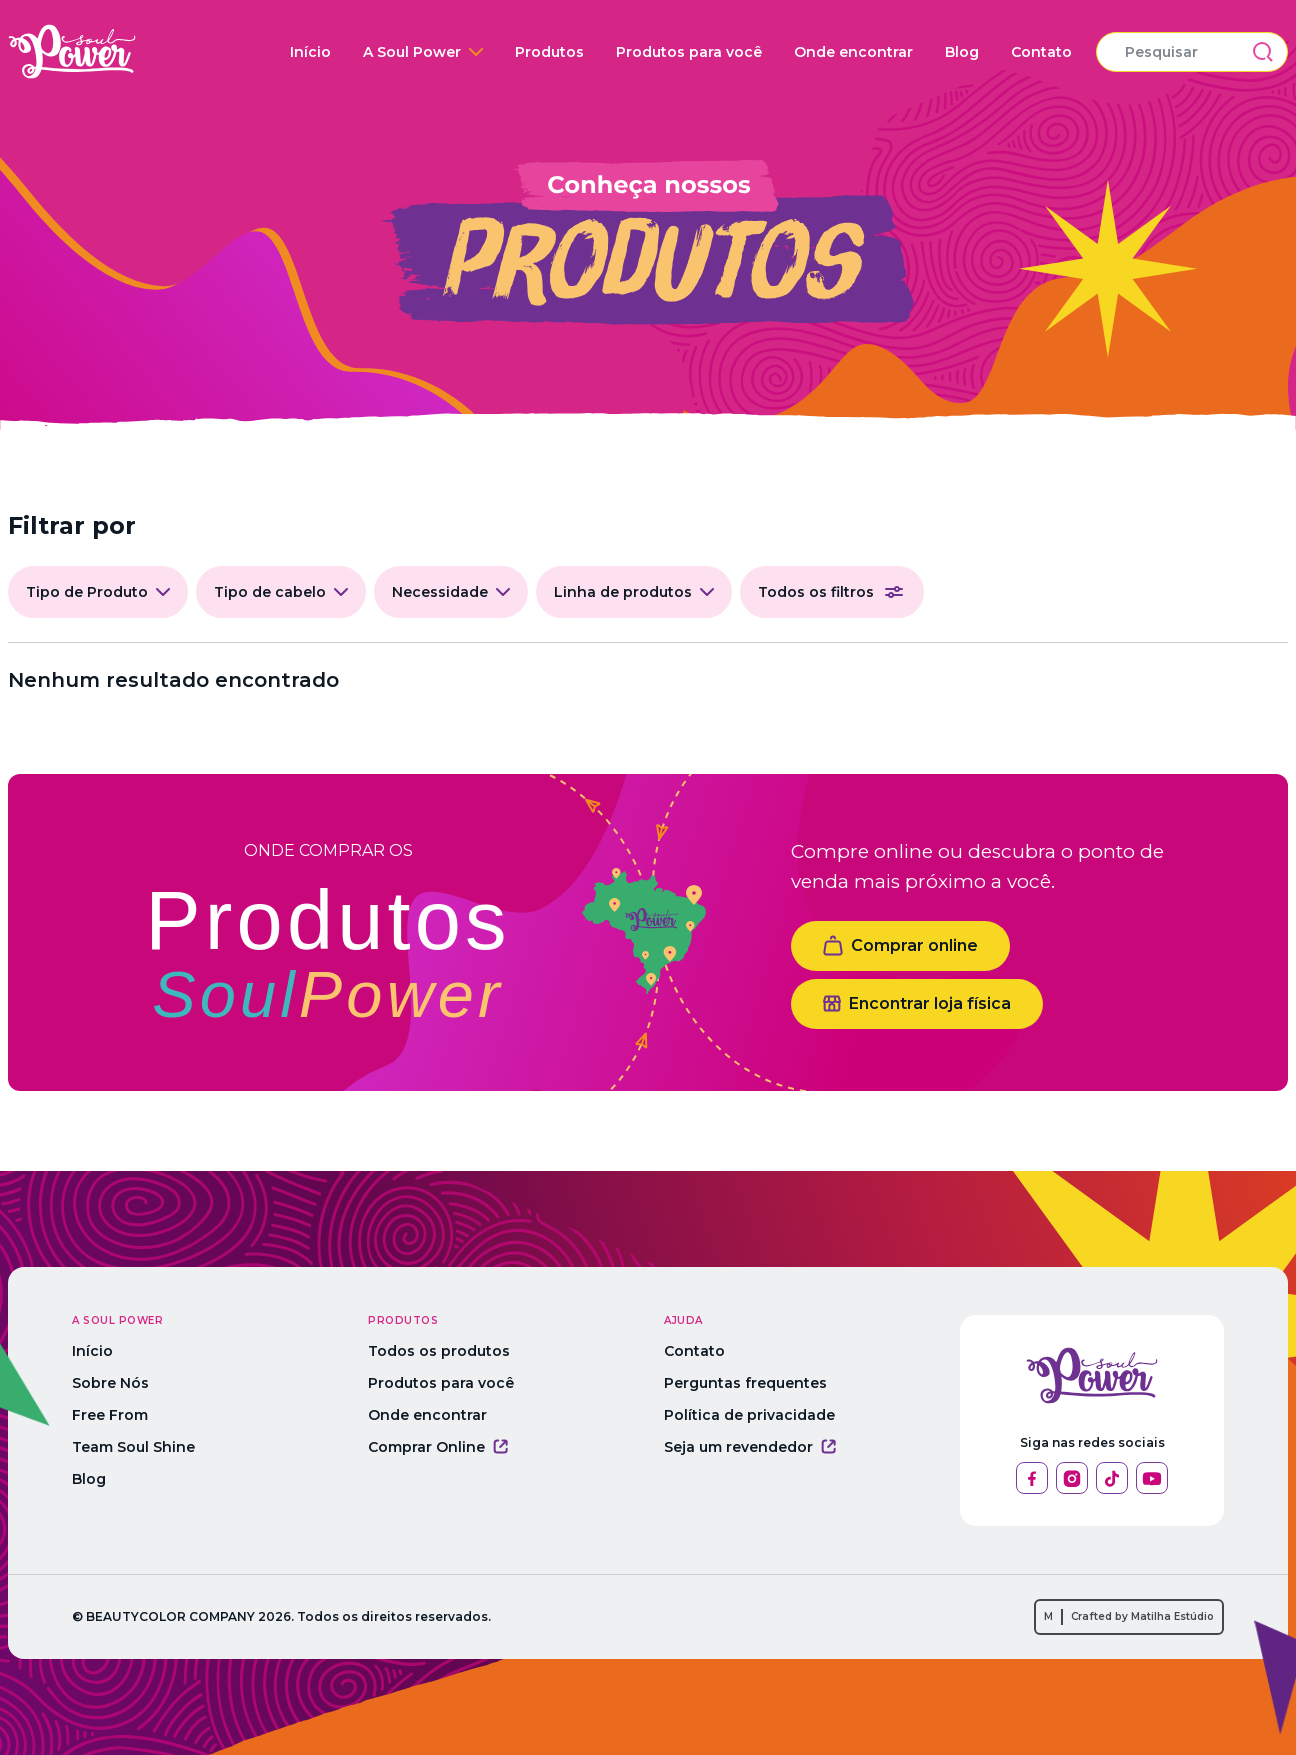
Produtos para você (689, 52)
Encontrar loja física (917, 1003)
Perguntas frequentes (745, 1383)
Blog (962, 52)
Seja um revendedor (750, 1447)
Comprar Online (438, 1447)
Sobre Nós (110, 1383)
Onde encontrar (853, 52)
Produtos (549, 52)
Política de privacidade (749, 1415)
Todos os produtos (439, 1351)
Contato (1041, 52)
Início (310, 52)
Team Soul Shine (133, 1447)
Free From (110, 1415)
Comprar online (900, 945)
